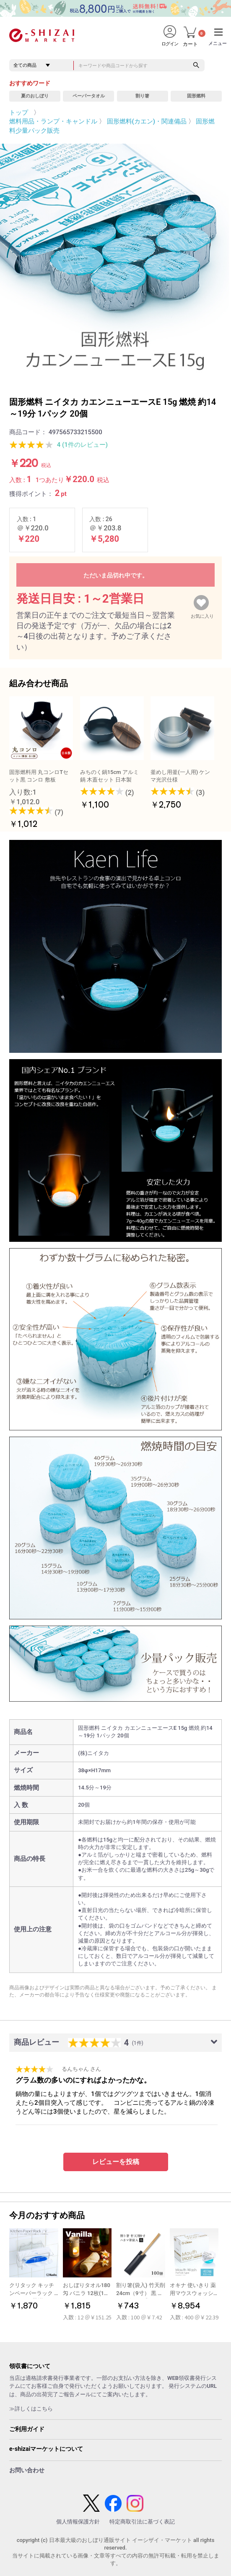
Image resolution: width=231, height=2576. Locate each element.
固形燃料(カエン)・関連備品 (147, 121)
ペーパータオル (89, 96)
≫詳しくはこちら (31, 2408)
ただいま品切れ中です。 (115, 575)
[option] (115, 259)
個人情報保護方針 (78, 2521)
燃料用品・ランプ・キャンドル (53, 121)
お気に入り (202, 614)
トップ (18, 112)
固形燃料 (196, 96)
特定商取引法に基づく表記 (142, 2521)
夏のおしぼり (35, 96)
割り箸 (142, 96)
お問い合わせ (26, 2470)
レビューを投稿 (115, 2162)
